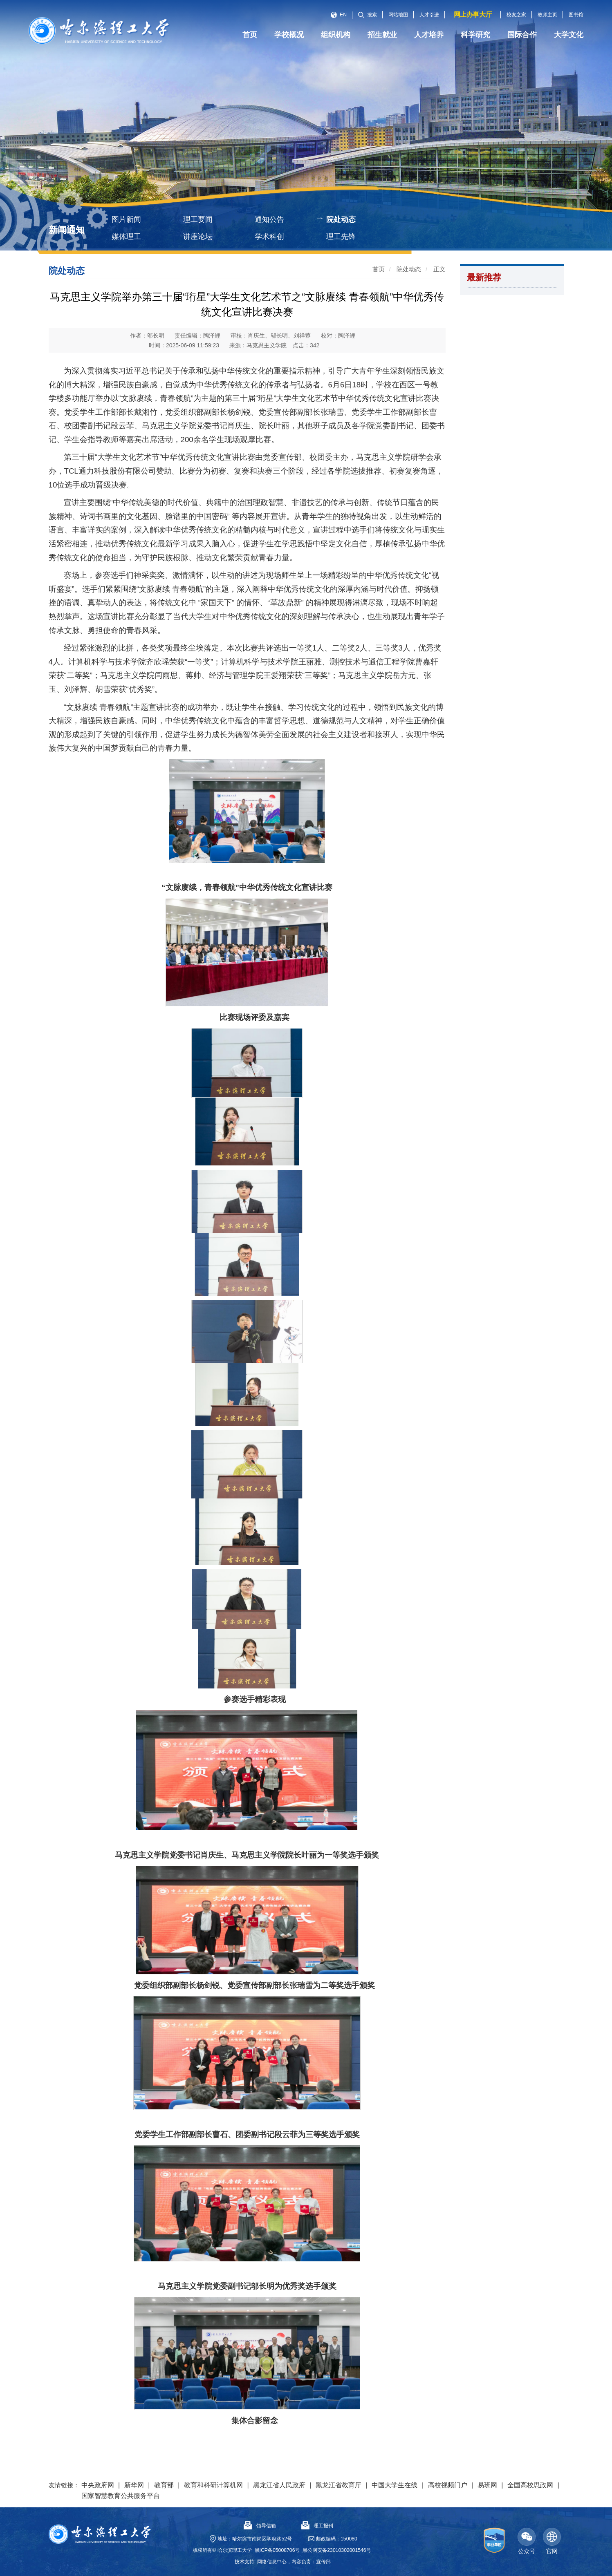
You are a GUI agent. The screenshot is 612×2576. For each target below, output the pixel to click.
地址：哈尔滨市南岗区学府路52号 (254, 2539)
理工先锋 (341, 237)
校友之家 (516, 15)
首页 (378, 269)
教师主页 (547, 15)
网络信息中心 (272, 2562)
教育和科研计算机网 (213, 2485)
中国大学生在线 (394, 2485)
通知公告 (269, 219)
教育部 (164, 2485)
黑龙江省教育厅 (338, 2485)
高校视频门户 (447, 2485)
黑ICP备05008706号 (277, 2550)
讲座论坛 (198, 237)
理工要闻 (198, 219)
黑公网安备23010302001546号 (337, 2550)
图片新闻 (126, 219)
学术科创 (269, 237)
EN (339, 15)
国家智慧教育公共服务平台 (120, 2495)
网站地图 (398, 15)
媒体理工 (126, 237)
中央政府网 (97, 2485)
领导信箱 (260, 2526)
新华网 (134, 2485)
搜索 (367, 15)
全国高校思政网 (530, 2485)
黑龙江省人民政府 (279, 2485)
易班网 (487, 2485)
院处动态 (341, 219)
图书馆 (576, 15)
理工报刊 (317, 2526)
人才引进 (429, 15)
